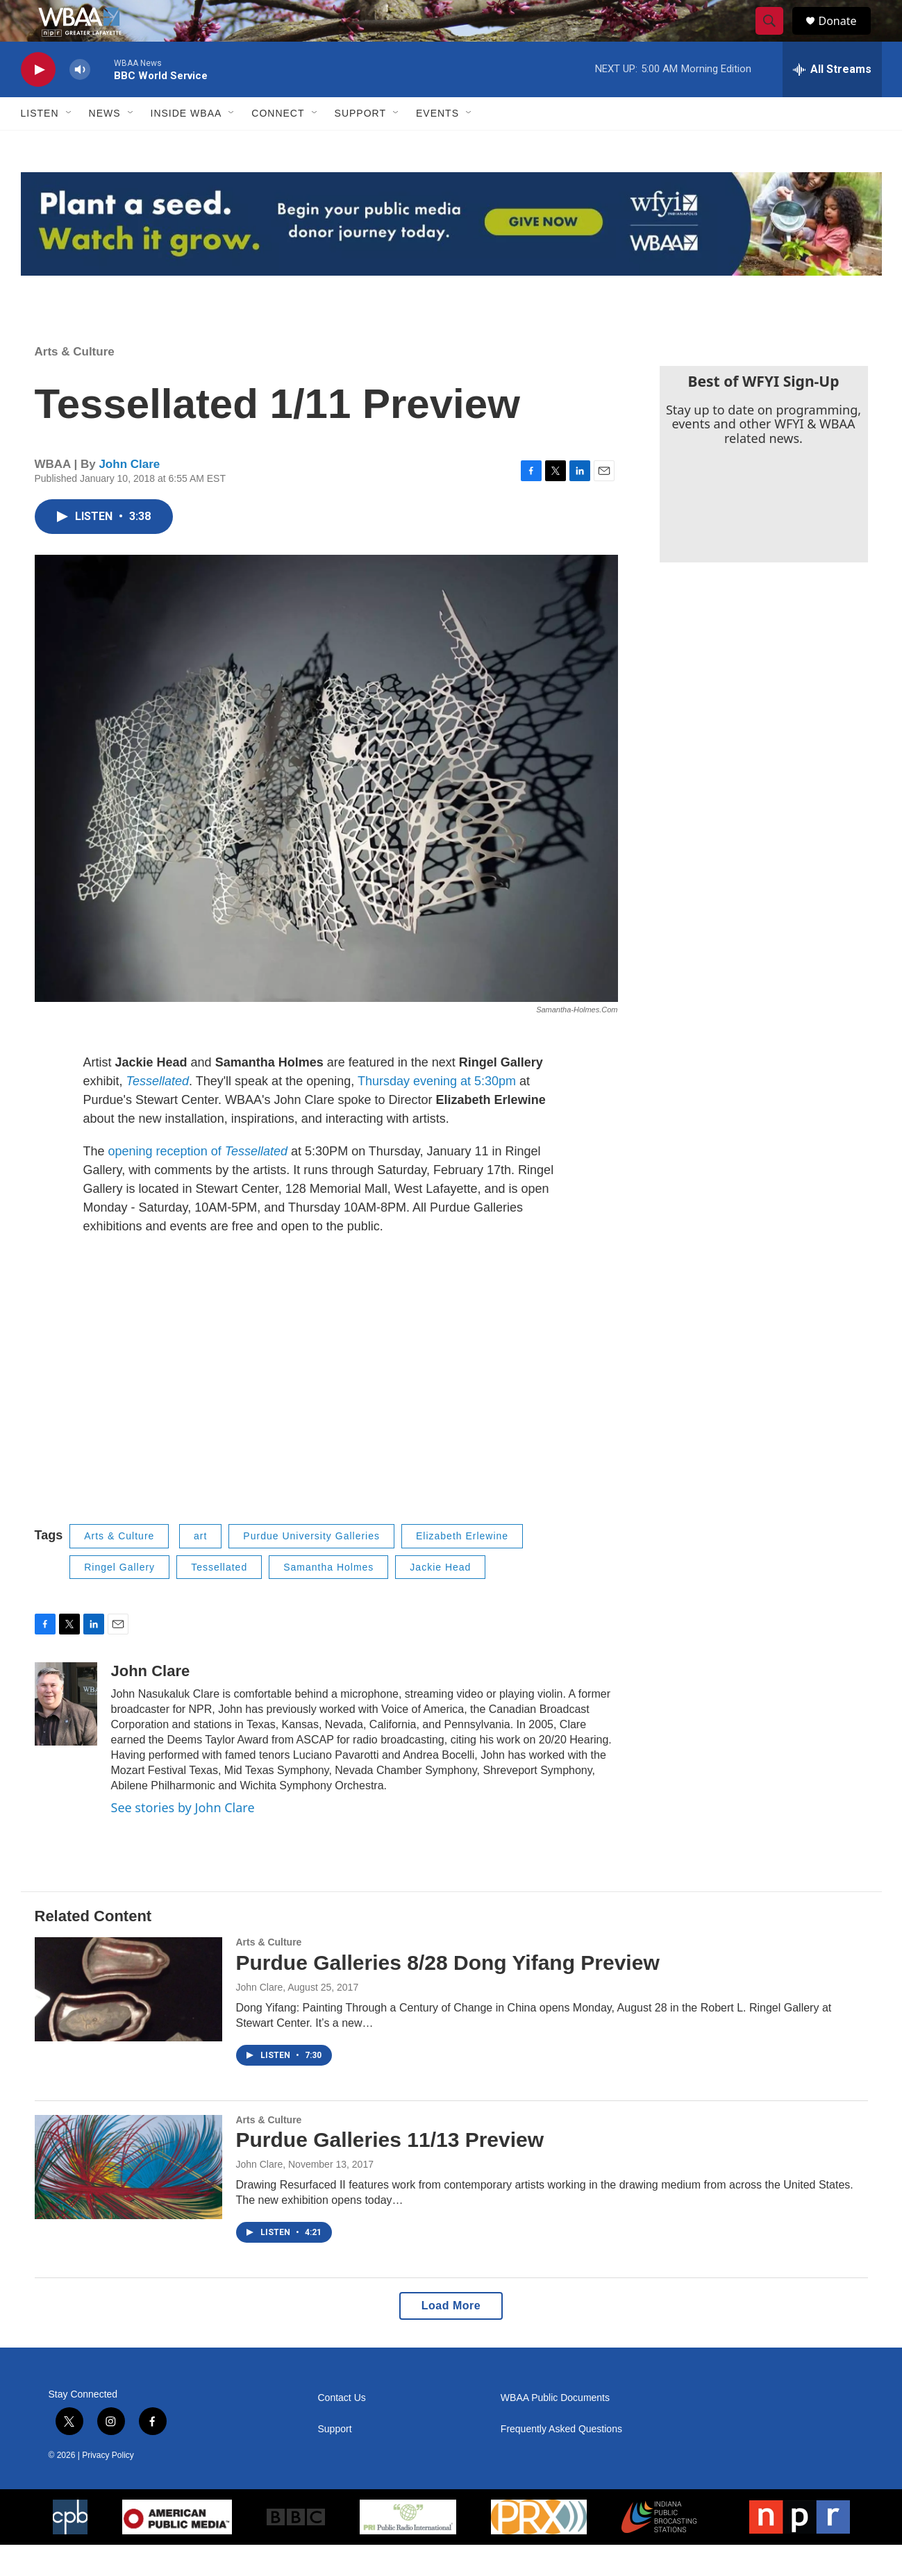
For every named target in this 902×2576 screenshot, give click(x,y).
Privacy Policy (108, 2486)
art (200, 1567)
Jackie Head (440, 1598)
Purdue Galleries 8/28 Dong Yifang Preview (448, 1993)
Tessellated (219, 1598)
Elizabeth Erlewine (462, 1567)
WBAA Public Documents (555, 2429)
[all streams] (832, 100)
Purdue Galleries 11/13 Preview (390, 2170)
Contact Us (342, 2429)
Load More (451, 2337)
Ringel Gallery (119, 1598)
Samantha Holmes (328, 1598)
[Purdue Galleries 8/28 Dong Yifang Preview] (128, 2020)
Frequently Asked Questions (561, 2460)
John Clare (129, 495)
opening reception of (200, 1182)
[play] (38, 101)
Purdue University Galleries (311, 1567)
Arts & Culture (75, 383)
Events (437, 144)
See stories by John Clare (183, 1838)
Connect (277, 144)
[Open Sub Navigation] (69, 144)
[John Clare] (66, 1735)
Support (360, 144)
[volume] (80, 101)
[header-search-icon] (776, 37)
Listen (40, 144)
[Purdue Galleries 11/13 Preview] (128, 2198)
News (105, 144)
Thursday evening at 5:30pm (437, 1112)
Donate (846, 36)
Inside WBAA (186, 144)
